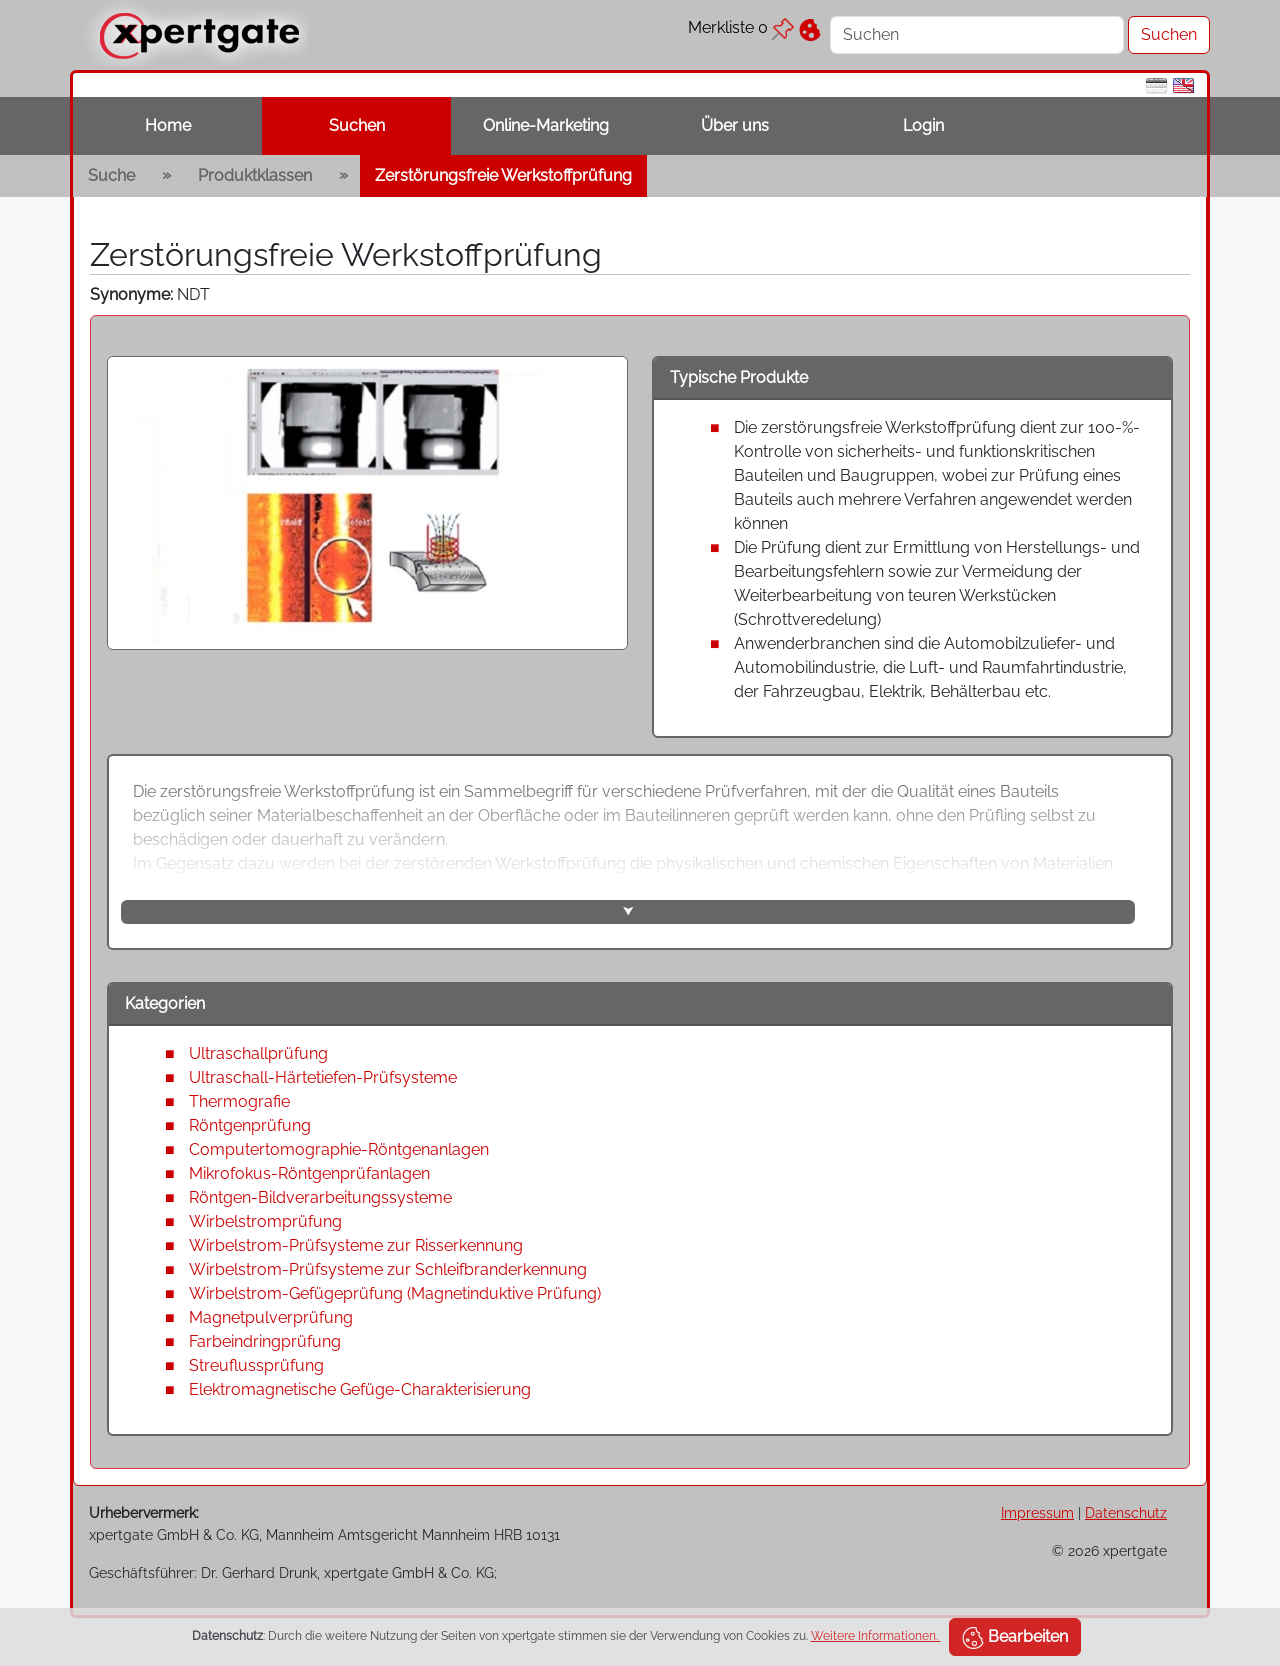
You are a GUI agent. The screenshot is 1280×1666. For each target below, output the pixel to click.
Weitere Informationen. (876, 1636)
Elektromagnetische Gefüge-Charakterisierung (360, 1389)
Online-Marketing (546, 125)
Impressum (1037, 1512)
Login (923, 125)
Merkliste (741, 27)
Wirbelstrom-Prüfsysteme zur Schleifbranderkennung (388, 1269)
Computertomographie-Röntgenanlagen (339, 1149)
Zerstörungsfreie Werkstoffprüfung (503, 175)
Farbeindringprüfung (265, 1341)
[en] (1183, 84)
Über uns (735, 125)
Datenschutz (1126, 1512)
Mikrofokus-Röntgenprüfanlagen (309, 1173)
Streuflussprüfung (256, 1365)
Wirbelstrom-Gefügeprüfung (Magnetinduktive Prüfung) (395, 1293)
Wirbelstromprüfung (265, 1221)
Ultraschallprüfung (258, 1053)
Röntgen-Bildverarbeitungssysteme (320, 1197)
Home (168, 125)
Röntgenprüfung (250, 1125)
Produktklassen (255, 175)
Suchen (357, 125)
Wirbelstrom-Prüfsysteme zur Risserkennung (356, 1245)
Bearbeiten (1015, 1638)
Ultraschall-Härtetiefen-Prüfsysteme (323, 1077)
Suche (111, 175)
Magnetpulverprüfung (271, 1317)
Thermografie (239, 1101)
